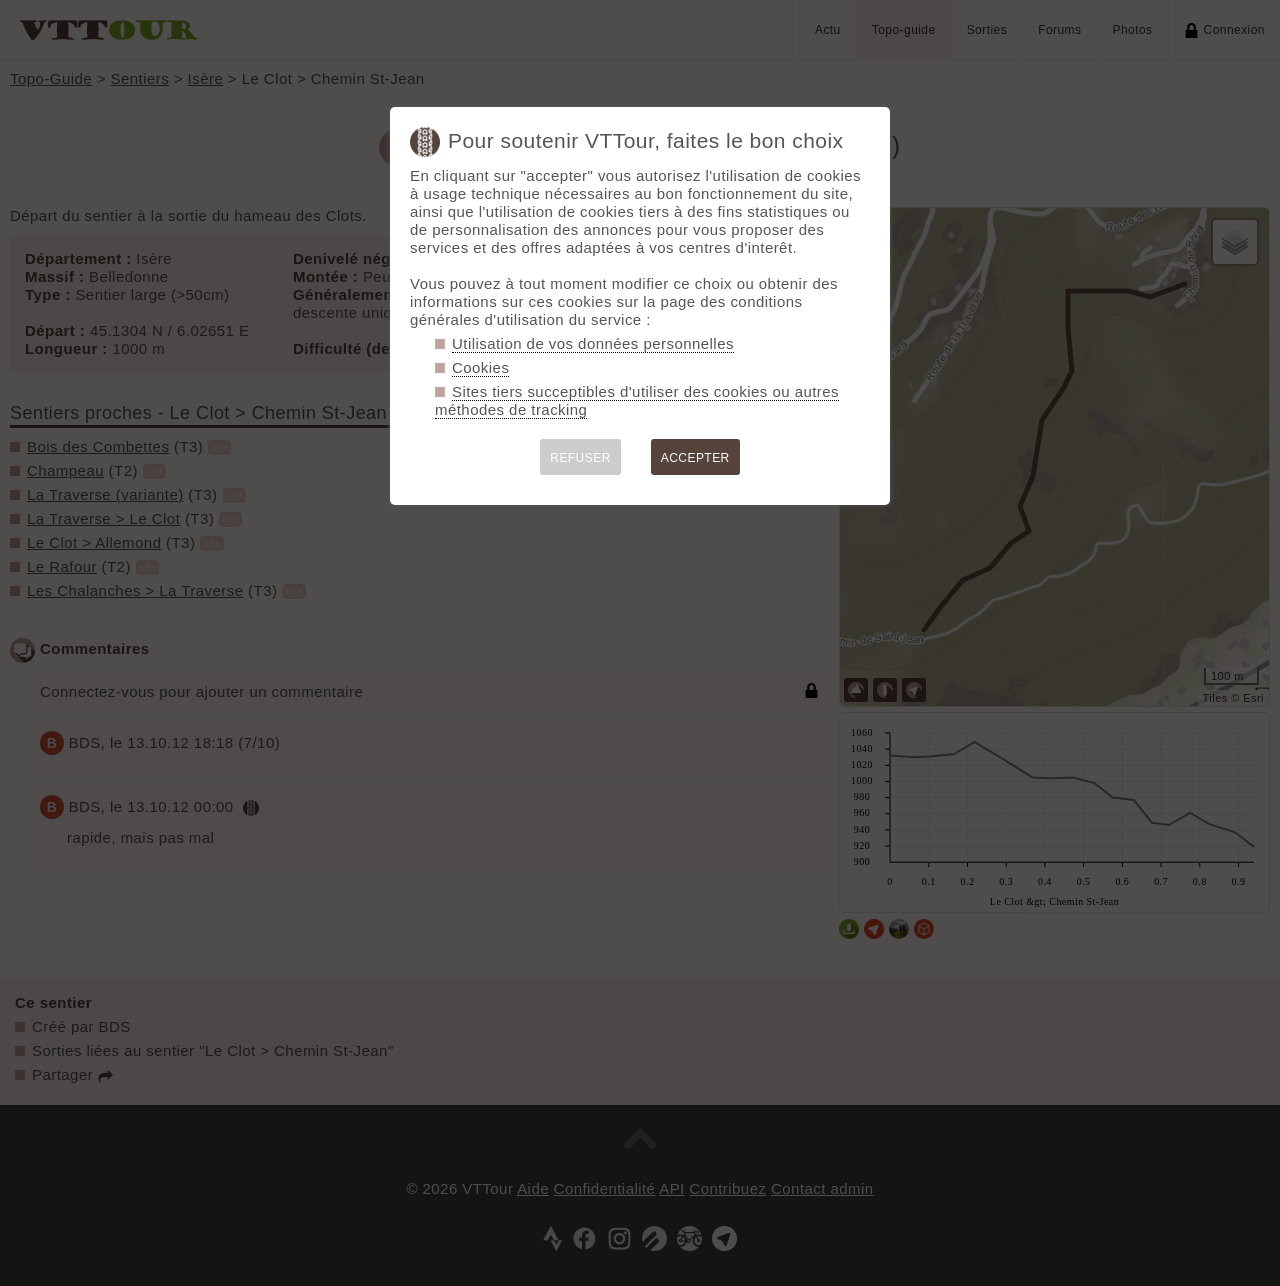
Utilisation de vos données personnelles (593, 343)
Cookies (480, 367)
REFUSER (580, 458)
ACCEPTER (695, 458)
